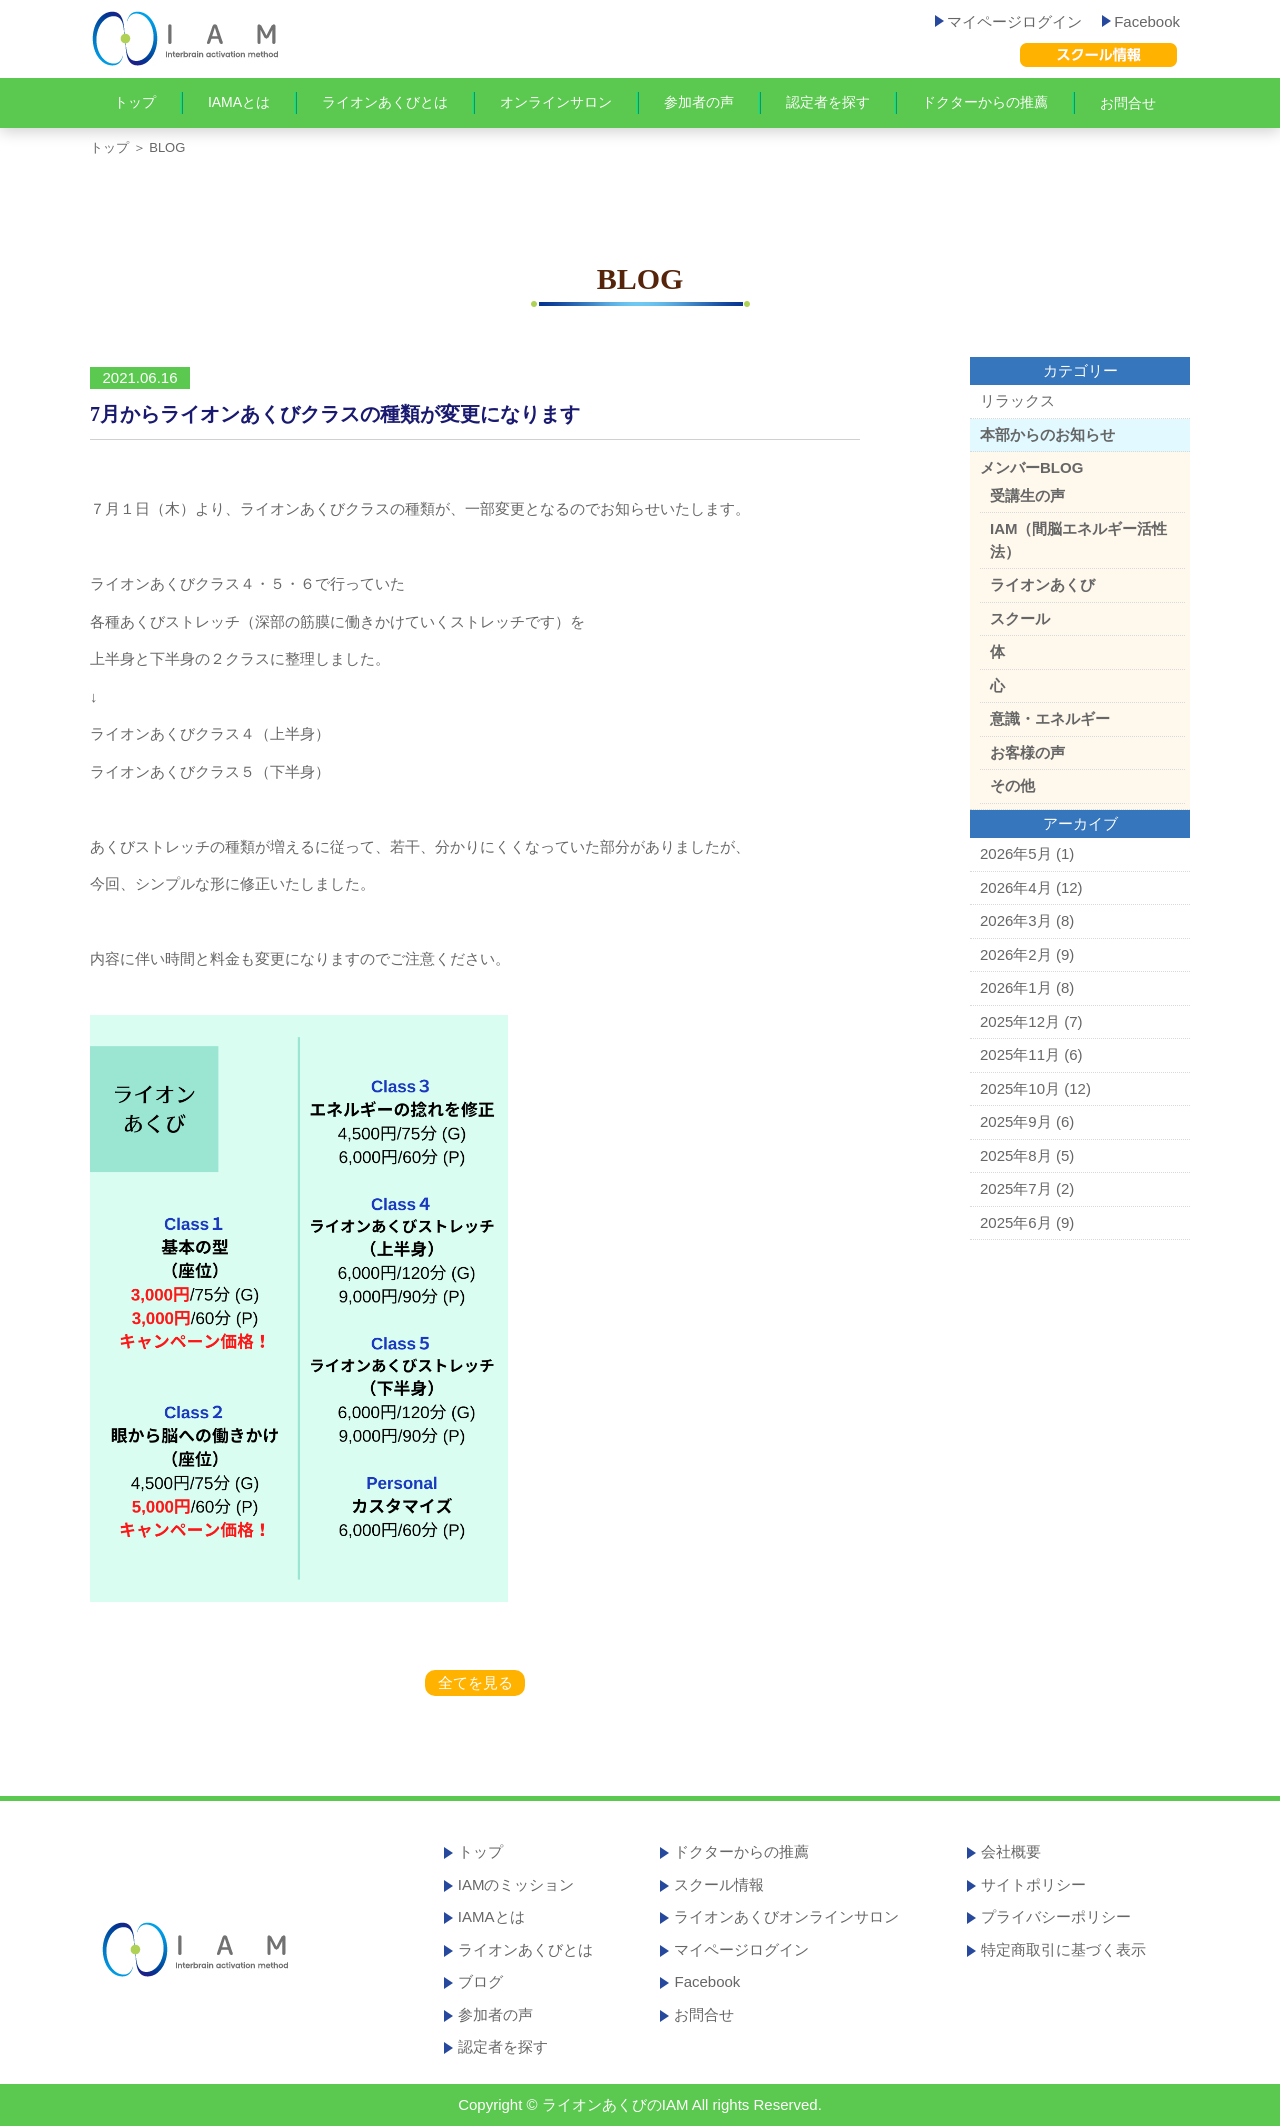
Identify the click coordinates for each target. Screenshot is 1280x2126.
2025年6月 (1016, 1222)
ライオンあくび (1042, 584)
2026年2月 (1016, 954)
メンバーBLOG (1031, 467)
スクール (1020, 618)
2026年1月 (1016, 987)
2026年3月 (1016, 920)
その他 (1012, 785)
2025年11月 (1020, 1054)
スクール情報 (719, 1884)
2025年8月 (1016, 1155)
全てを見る (475, 1682)
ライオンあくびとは (385, 102)
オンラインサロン (556, 102)
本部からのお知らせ (1047, 434)
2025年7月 (1016, 1188)
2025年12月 (1020, 1021)
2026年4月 (1016, 887)
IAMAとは (239, 102)
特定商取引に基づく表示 (1063, 1949)
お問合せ (1128, 103)
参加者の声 (699, 102)
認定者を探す (828, 102)
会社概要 (1011, 1851)
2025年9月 (1016, 1121)
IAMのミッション (516, 1884)
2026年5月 (1016, 853)
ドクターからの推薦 (985, 102)
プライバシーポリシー (1056, 1916)
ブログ (480, 1981)
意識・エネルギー (1050, 718)
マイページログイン (1008, 21)
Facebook (1141, 21)
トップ (135, 102)
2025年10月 (1020, 1088)
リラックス (1017, 400)
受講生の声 (1027, 495)
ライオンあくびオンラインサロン (786, 1916)
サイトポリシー (1033, 1884)
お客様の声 (1027, 752)
